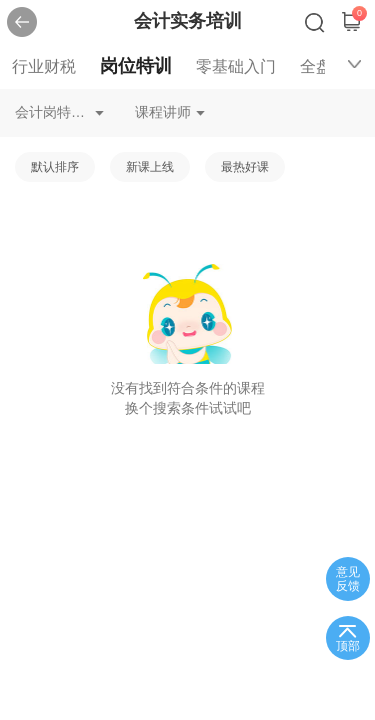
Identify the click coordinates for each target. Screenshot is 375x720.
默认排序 (55, 167)
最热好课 (245, 167)
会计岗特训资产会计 (59, 112)
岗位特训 (136, 66)
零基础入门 (236, 66)
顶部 (348, 646)
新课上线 (150, 167)
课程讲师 (163, 112)
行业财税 (44, 66)
